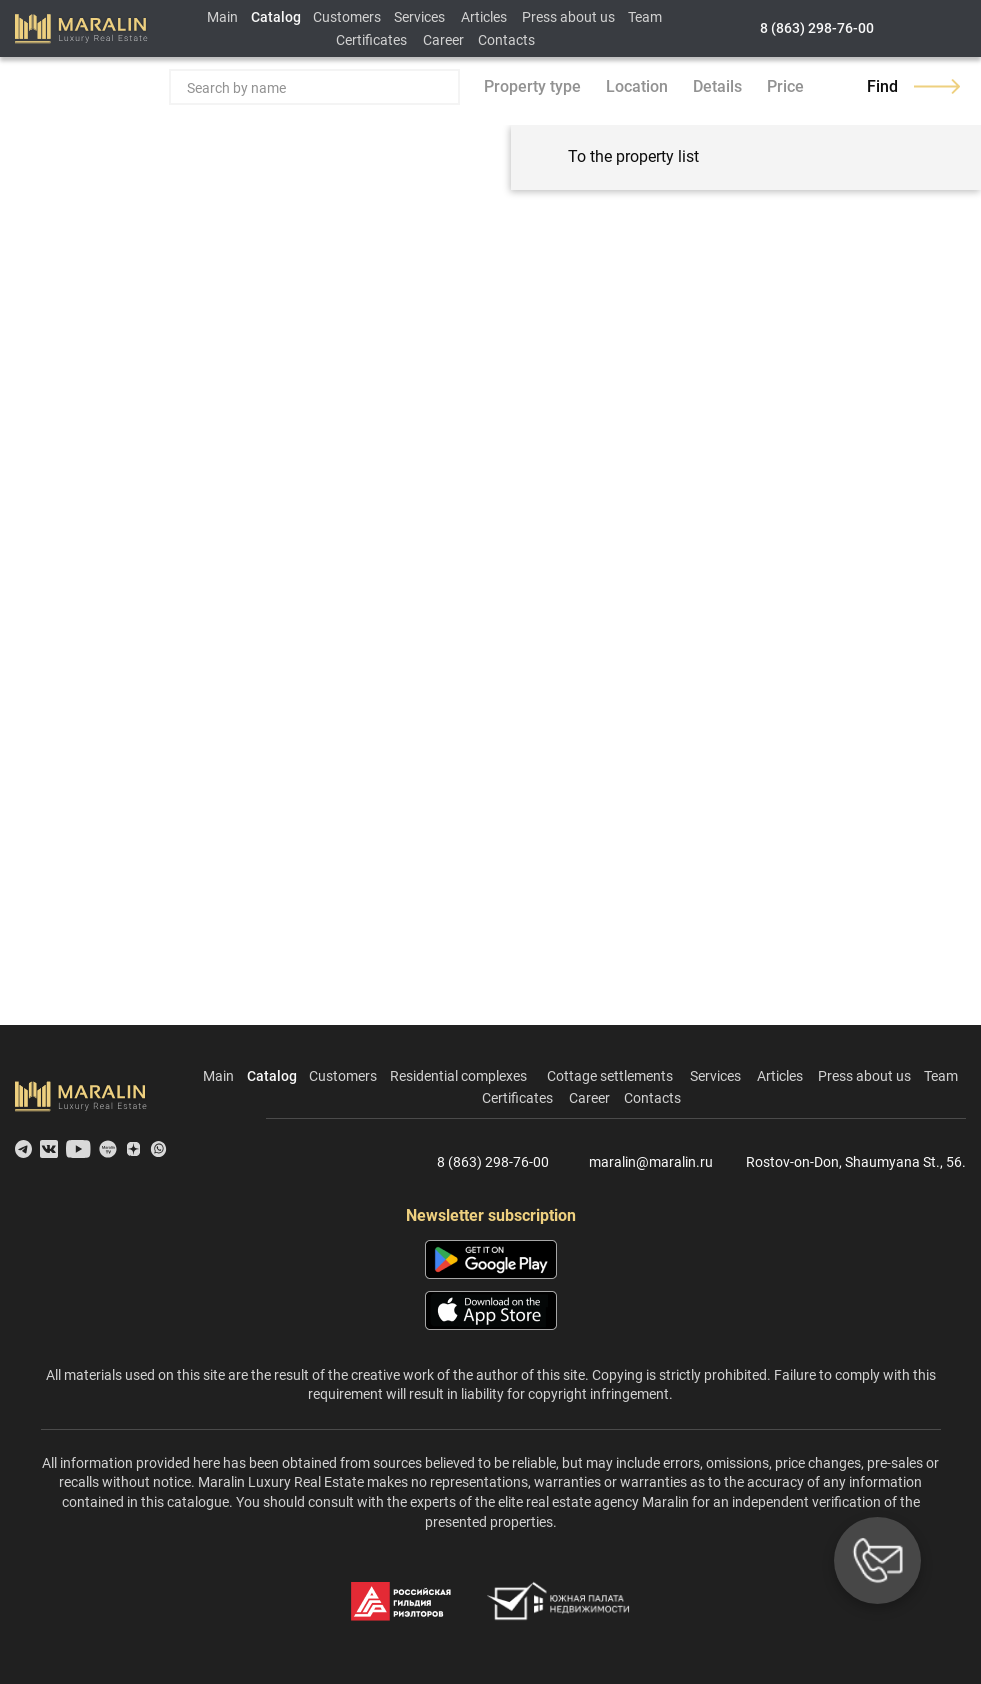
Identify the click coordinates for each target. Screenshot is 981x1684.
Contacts (506, 40)
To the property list (615, 157)
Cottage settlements (610, 1076)
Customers (347, 17)
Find (913, 86)
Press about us (568, 17)
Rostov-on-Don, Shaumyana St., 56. (847, 1163)
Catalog (276, 17)
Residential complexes (458, 1076)
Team (645, 17)
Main (222, 17)
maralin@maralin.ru (639, 1163)
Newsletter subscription (491, 1215)
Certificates (371, 40)
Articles (484, 17)
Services (419, 17)
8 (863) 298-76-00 (817, 28)
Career (443, 40)
